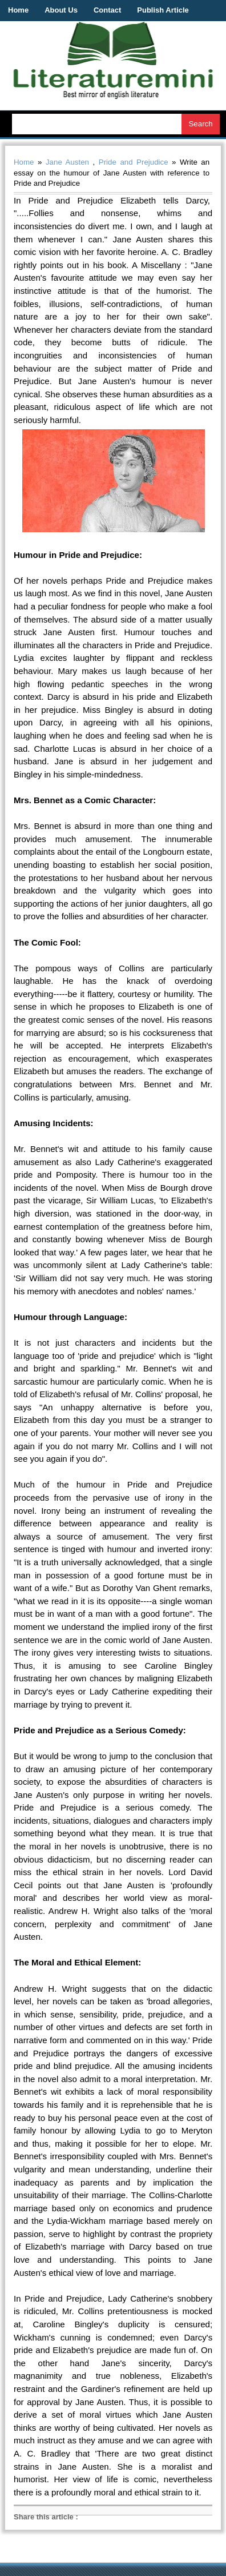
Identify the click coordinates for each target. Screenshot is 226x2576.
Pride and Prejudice (133, 162)
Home (18, 10)
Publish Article (163, 10)
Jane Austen (67, 162)
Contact (107, 10)
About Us (61, 10)
